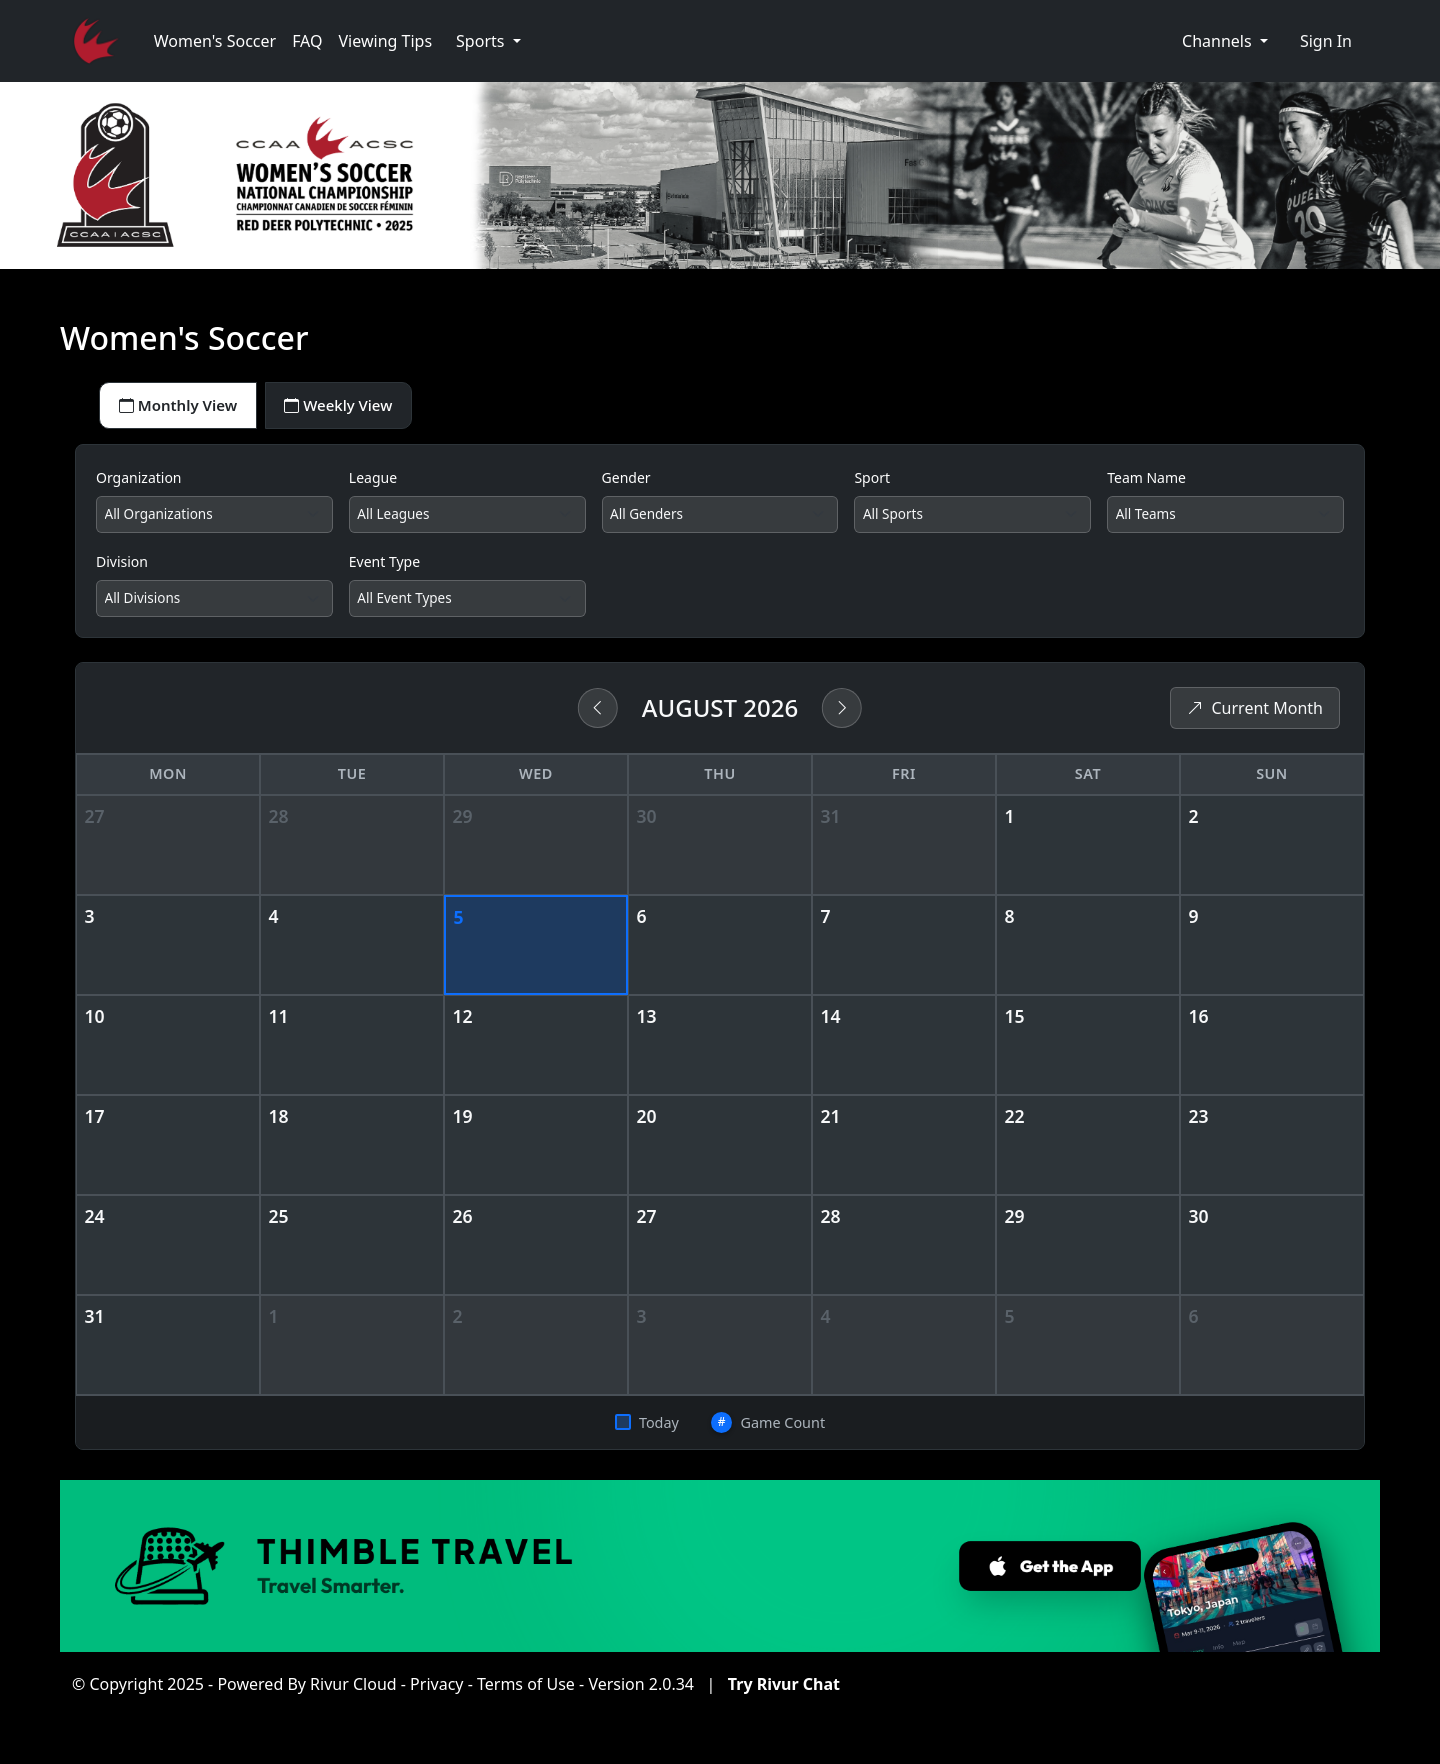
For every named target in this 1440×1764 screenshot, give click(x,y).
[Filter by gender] (720, 519)
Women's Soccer (215, 41)
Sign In (1326, 41)
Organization (139, 480)
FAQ (307, 41)
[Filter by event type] (467, 605)
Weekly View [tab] (353, 407)
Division (122, 566)
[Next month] (842, 716)
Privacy (436, 1692)
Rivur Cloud (353, 1692)
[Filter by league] (467, 519)
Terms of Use (526, 1692)
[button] (488, 41)
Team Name (1146, 480)
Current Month (1255, 716)
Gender (626, 480)
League (373, 480)
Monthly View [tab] (183, 407)
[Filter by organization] (214, 519)
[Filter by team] (1225, 519)
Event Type (384, 566)
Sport (872, 480)
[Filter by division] (214, 605)
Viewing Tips (386, 41)
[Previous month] (598, 716)
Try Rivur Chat (784, 1692)
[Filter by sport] (972, 519)
